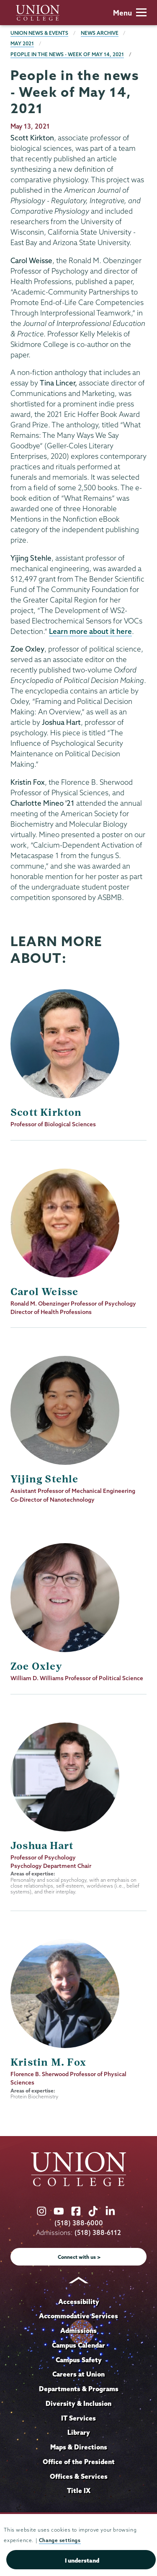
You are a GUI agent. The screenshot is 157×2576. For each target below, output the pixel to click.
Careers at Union (78, 2374)
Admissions (78, 2330)
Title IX (78, 2490)
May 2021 (22, 43)
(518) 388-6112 (98, 2233)
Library (78, 2432)
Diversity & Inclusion (78, 2403)
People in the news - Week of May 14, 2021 (67, 54)
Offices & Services (79, 2476)
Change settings (60, 2540)
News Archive (99, 33)
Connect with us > (79, 2257)
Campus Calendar (78, 2345)
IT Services (78, 2418)
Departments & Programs (78, 2389)
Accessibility (78, 2301)
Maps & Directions (78, 2447)
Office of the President (79, 2461)
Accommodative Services (78, 2316)
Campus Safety (79, 2360)
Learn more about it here (90, 631)
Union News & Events (39, 33)
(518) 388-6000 (78, 2223)
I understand (82, 2560)
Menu (130, 12)
